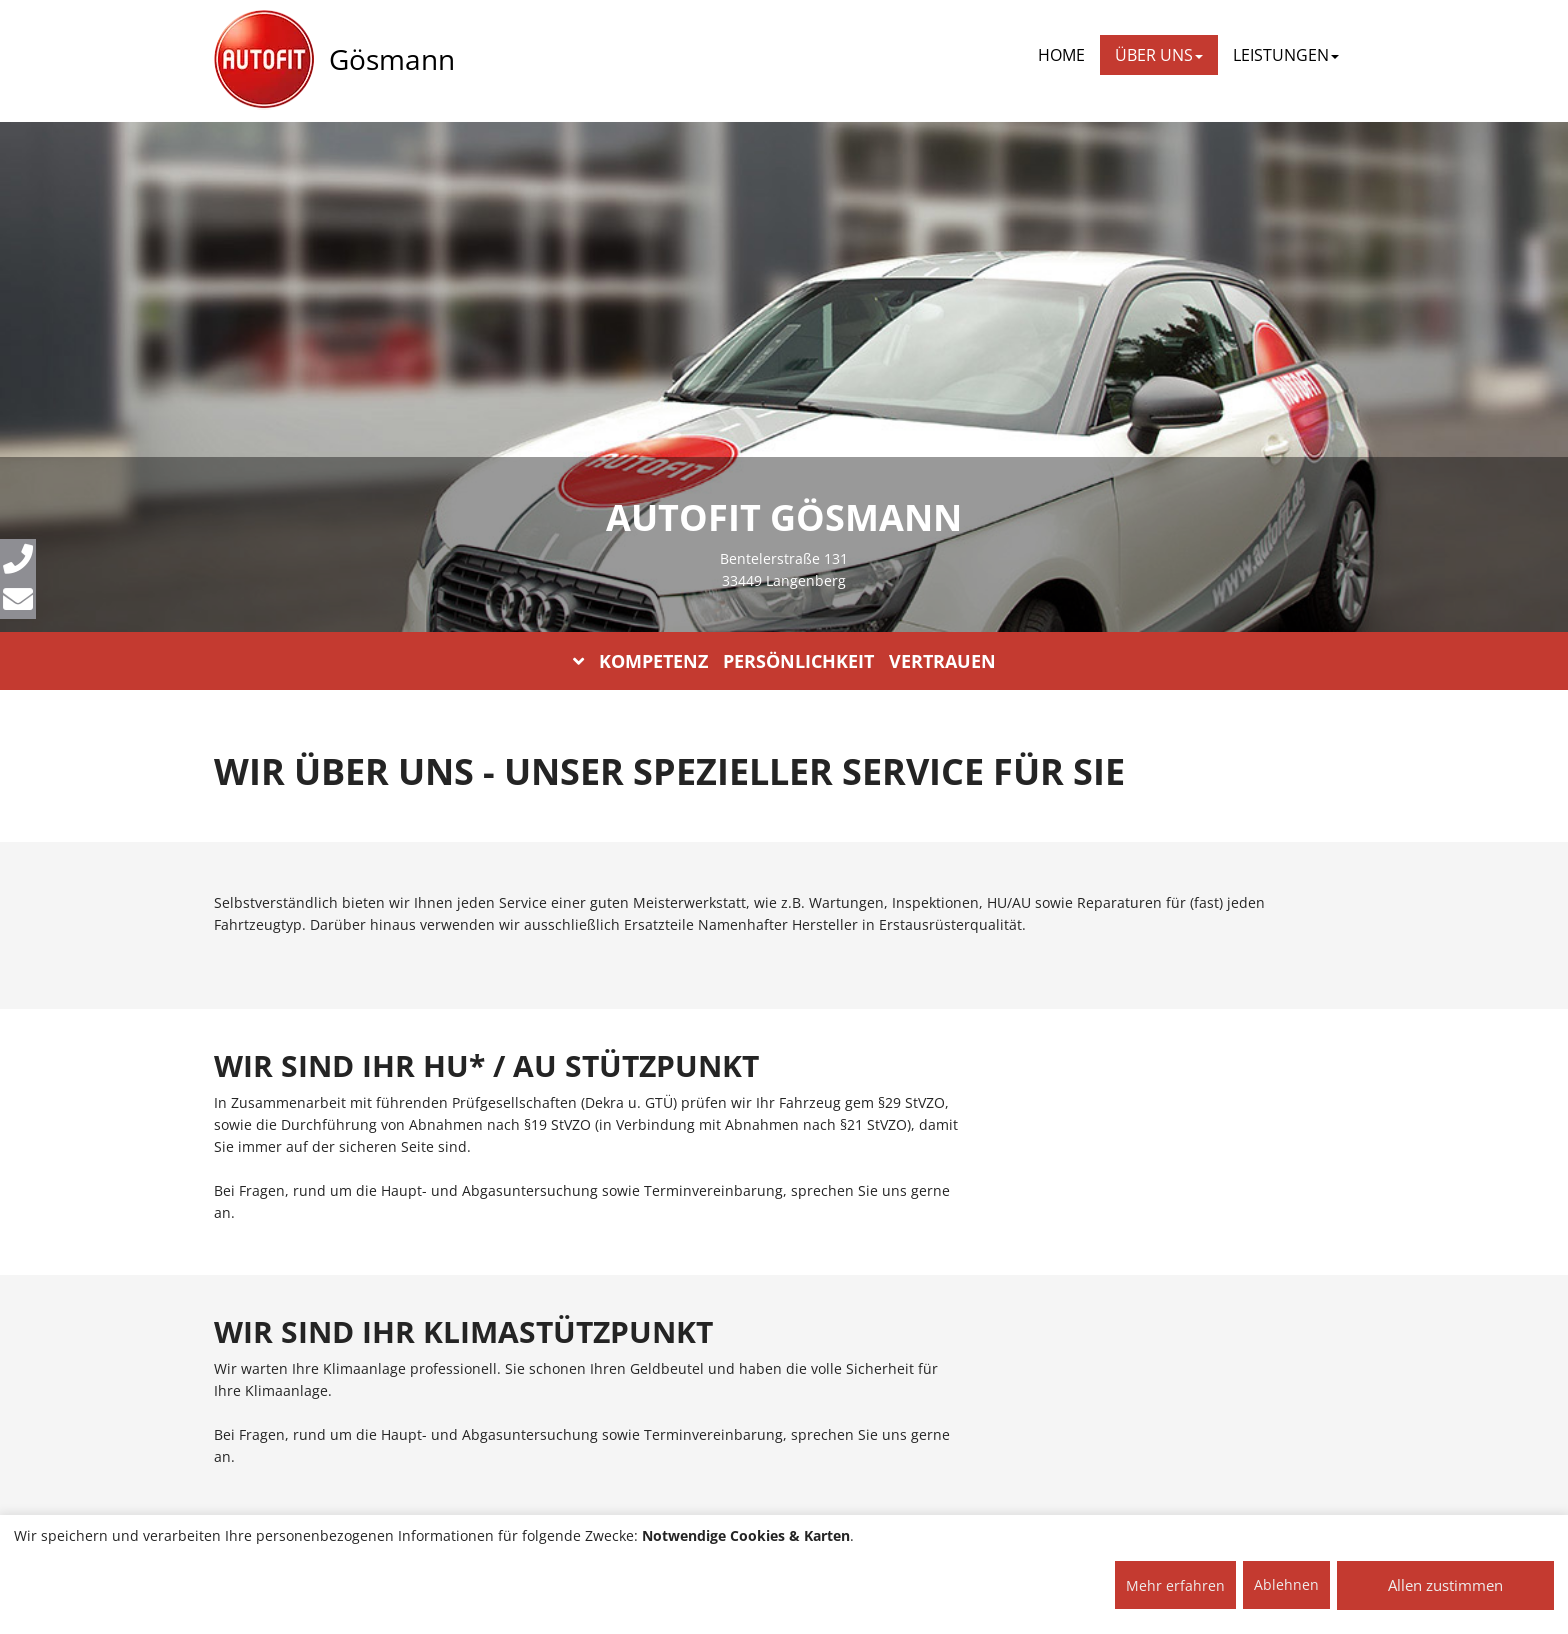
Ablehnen (1286, 1584)
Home (1061, 55)
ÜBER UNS (1159, 55)
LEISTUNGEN (1286, 55)
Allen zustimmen (1445, 1585)
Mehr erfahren (1175, 1585)
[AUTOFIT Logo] (264, 60)
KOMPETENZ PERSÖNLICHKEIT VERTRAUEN (784, 661)
